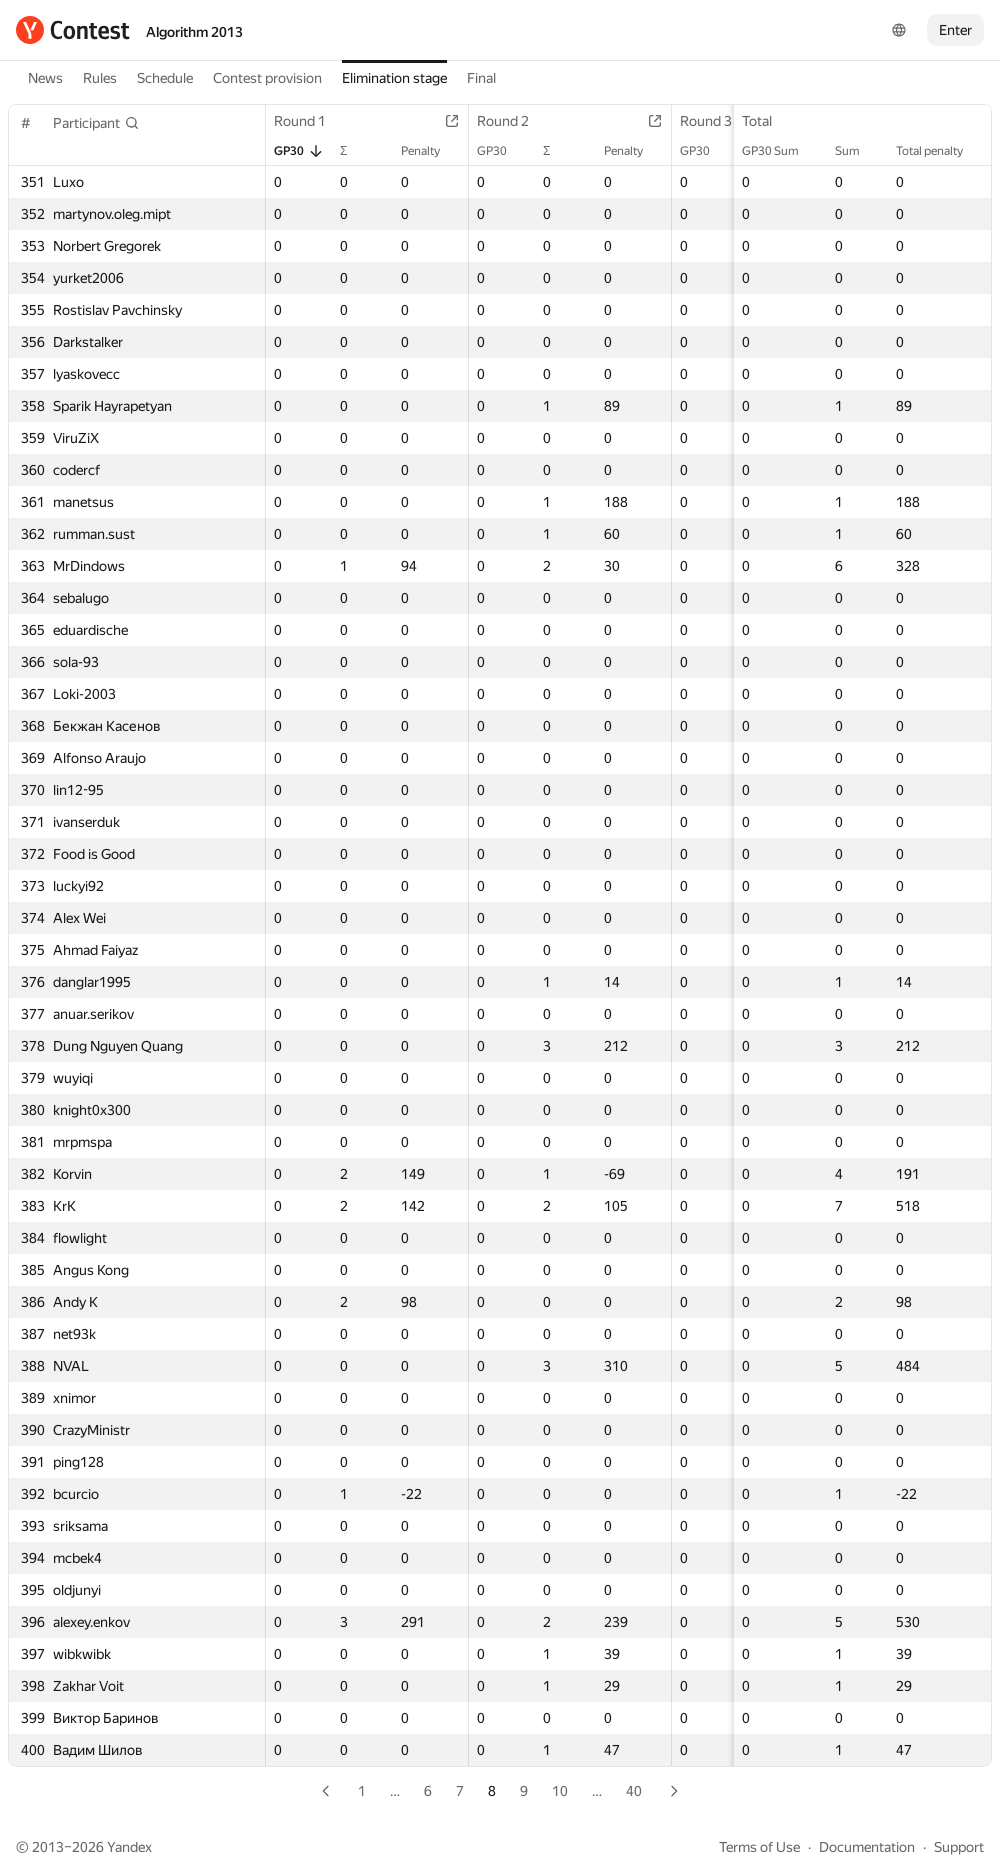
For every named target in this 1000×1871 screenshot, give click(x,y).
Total (767, 121)
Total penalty (939, 151)
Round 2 (513, 121)
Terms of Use (759, 1847)
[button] (96, 123)
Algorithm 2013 (194, 32)
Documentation (867, 1847)
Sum (857, 151)
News (45, 78)
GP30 (299, 151)
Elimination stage (394, 78)
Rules (100, 78)
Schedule (165, 78)
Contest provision (267, 78)
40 (634, 1791)
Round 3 (716, 121)
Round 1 (310, 121)
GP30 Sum (780, 151)
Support (959, 1847)
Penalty (430, 151)
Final (481, 78)
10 (560, 1791)
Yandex (129, 1847)
